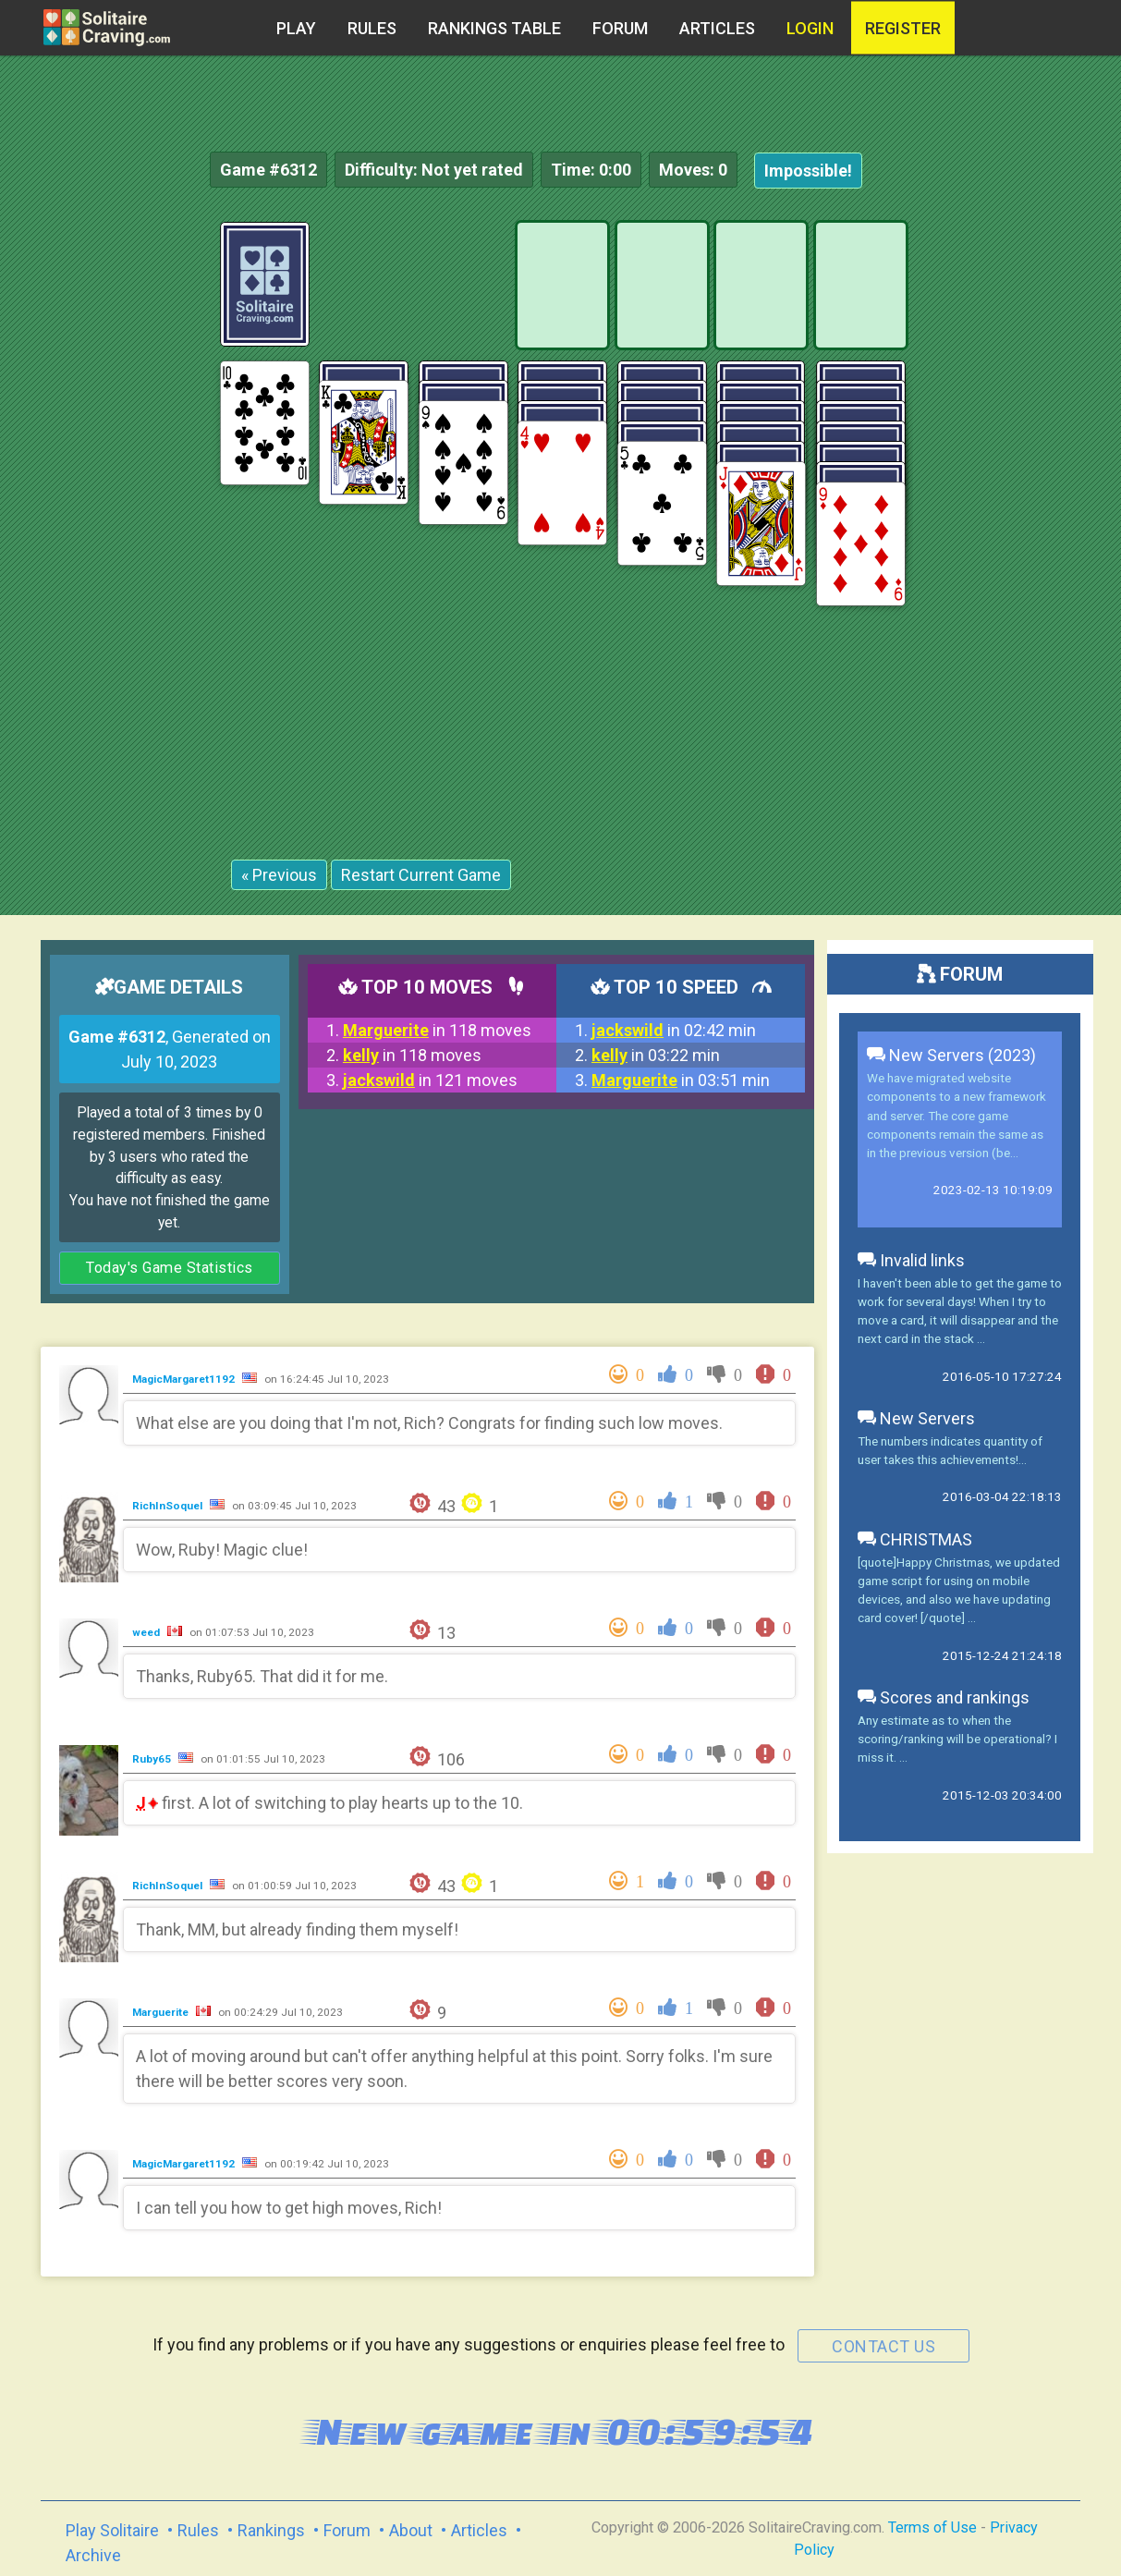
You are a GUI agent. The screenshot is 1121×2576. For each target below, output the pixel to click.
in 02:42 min (673, 1030)
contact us (883, 2346)
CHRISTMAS (915, 1539)
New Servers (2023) (951, 1055)
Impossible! (808, 170)
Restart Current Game (421, 875)
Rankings (271, 2530)
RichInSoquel (168, 1505)
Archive (93, 2555)
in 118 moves (437, 1030)
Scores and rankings (944, 1697)
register (903, 28)
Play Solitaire (112, 2530)
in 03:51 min (680, 1080)
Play (296, 28)
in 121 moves (430, 1080)
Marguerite (161, 2012)
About (411, 2530)
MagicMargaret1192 (185, 1379)
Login (810, 28)
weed (147, 1632)
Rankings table (494, 28)
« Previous (279, 875)
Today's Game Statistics (169, 1267)
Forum (620, 28)
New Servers (916, 1418)
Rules (371, 28)
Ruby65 (153, 1758)
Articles (717, 28)
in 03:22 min (655, 1055)
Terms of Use (932, 2527)
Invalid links (911, 1260)
